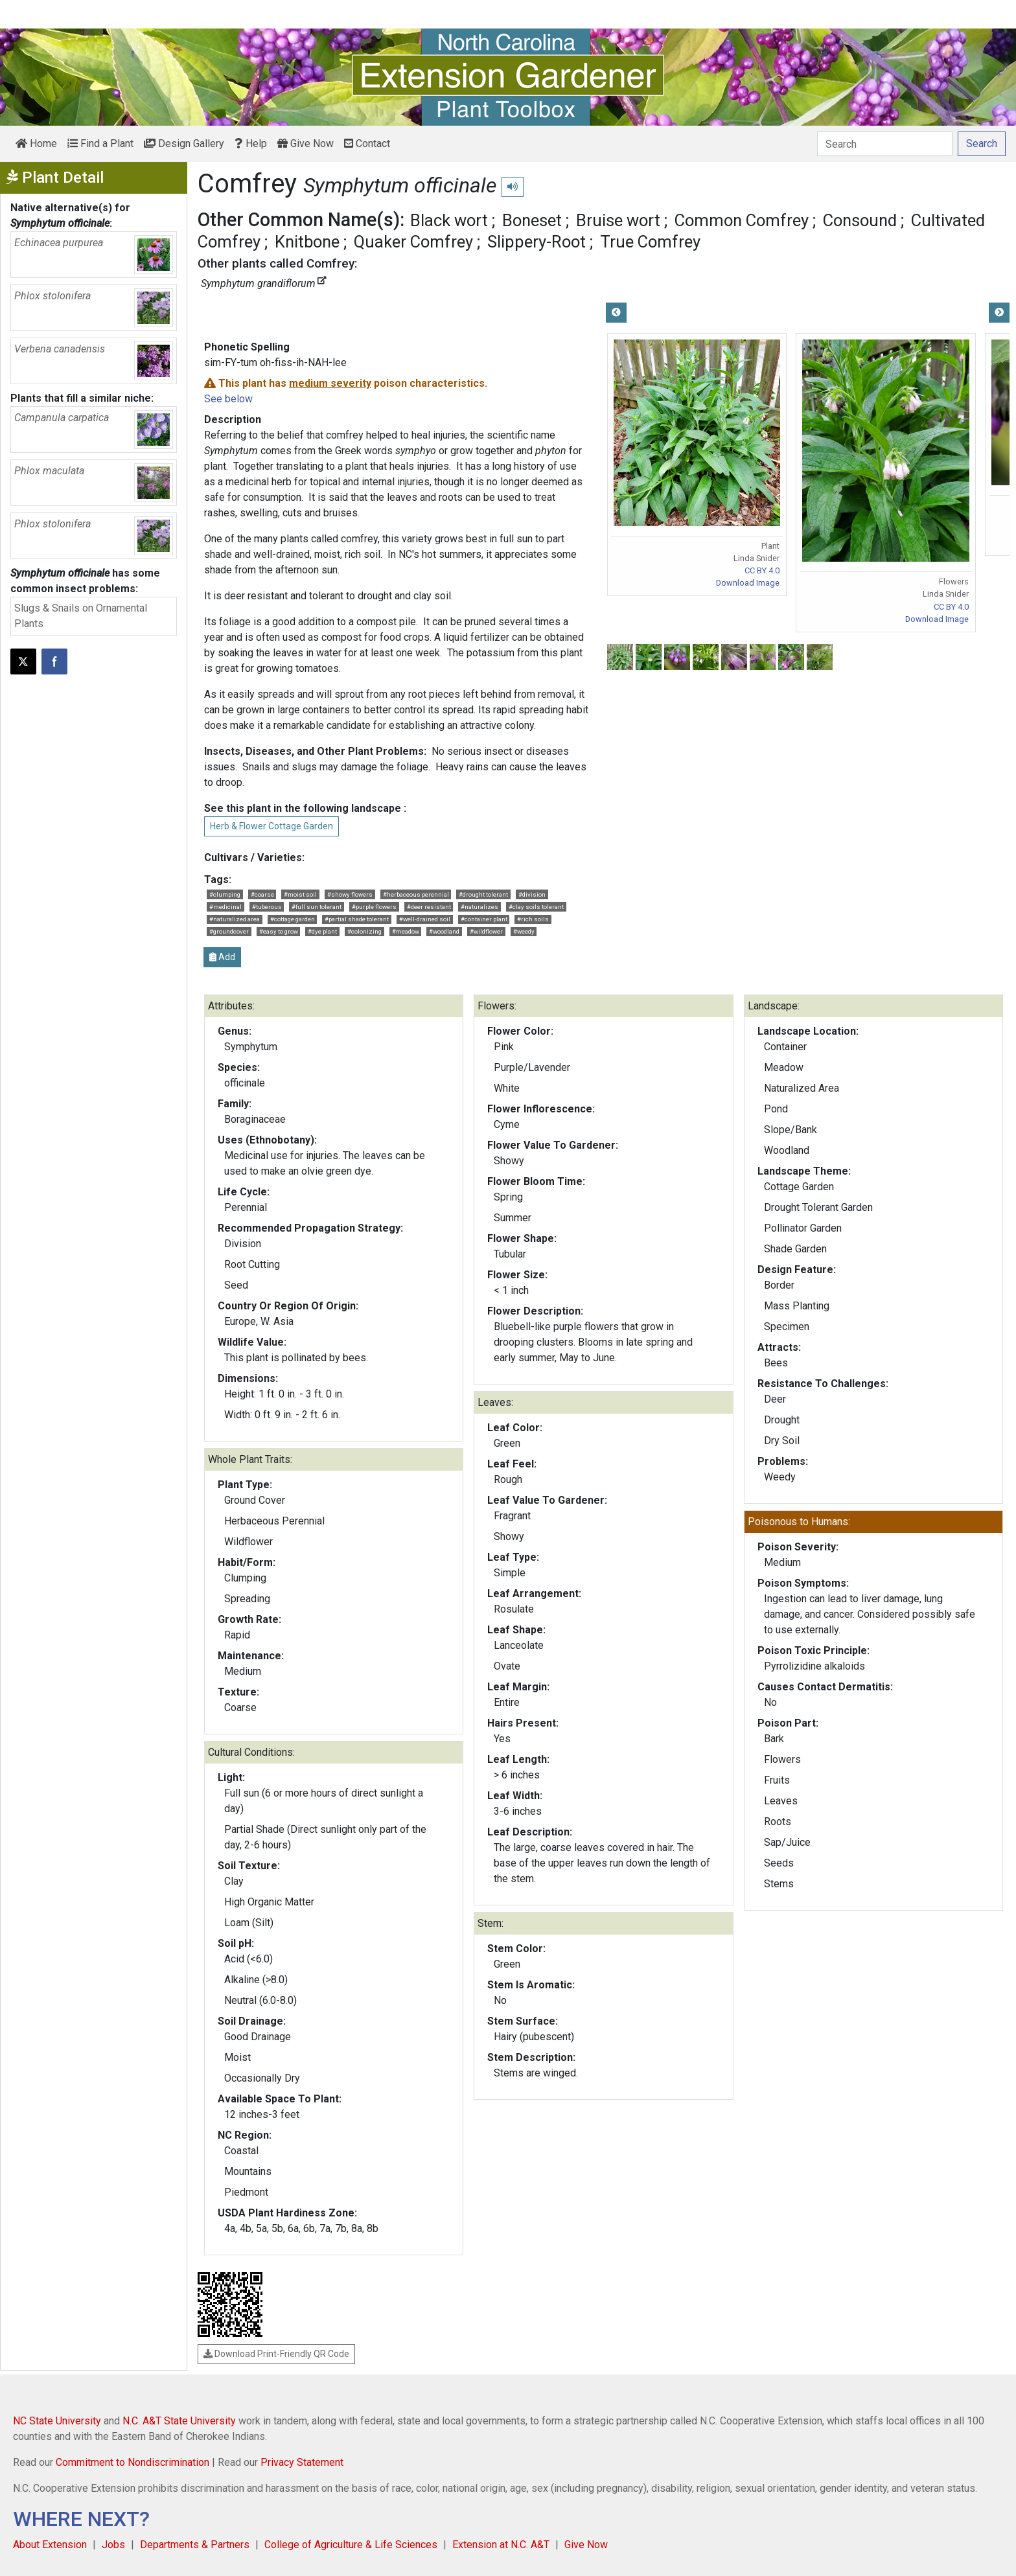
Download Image (747, 583)
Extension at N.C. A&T (500, 2544)
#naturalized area (234, 919)
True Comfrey (650, 241)
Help (251, 143)
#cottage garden (292, 919)
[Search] (884, 144)
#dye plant (322, 931)
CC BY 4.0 (762, 570)
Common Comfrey (742, 220)
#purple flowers (374, 906)
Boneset (532, 220)
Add (222, 957)
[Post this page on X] (23, 661)
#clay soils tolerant (536, 906)
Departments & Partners (194, 2544)
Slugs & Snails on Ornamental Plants (80, 616)
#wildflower (486, 931)
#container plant (484, 919)
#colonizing (364, 931)
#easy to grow (278, 931)
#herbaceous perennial (416, 894)
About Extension (50, 2544)
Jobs (113, 2544)
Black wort (449, 220)
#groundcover (229, 931)
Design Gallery (184, 143)
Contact (367, 143)
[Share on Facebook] (54, 661)
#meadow (405, 931)
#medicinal (225, 906)
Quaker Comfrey (413, 241)
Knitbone (307, 241)
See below (228, 399)
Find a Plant (100, 143)
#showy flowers (350, 894)
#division (532, 894)
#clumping (224, 894)
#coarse (262, 894)
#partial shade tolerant (357, 919)
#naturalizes (479, 906)
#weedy (524, 931)
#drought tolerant (483, 894)
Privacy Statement (301, 2462)
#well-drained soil (424, 919)
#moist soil (300, 894)
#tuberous (267, 906)
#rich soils (533, 919)
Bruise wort (618, 220)
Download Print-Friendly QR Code (276, 2354)
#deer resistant (429, 906)
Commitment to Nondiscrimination (132, 2462)
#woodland (444, 931)
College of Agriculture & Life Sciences (350, 2544)
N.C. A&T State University (179, 2421)
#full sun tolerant (316, 906)
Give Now (305, 143)
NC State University (57, 2421)
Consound (860, 220)
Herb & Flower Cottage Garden (271, 826)
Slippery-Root (536, 241)
